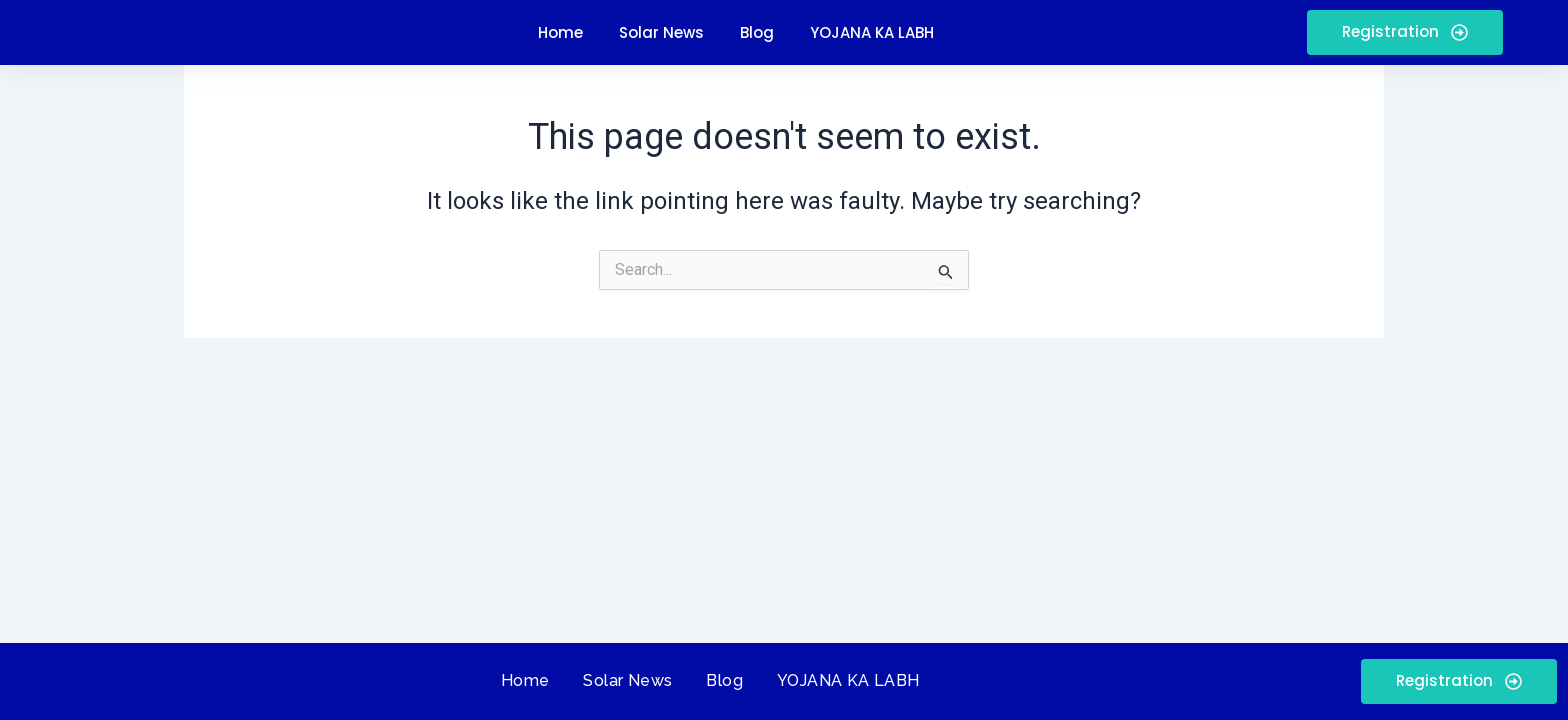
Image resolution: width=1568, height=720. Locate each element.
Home (525, 680)
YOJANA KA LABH (848, 680)
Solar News (627, 680)
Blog (724, 680)
